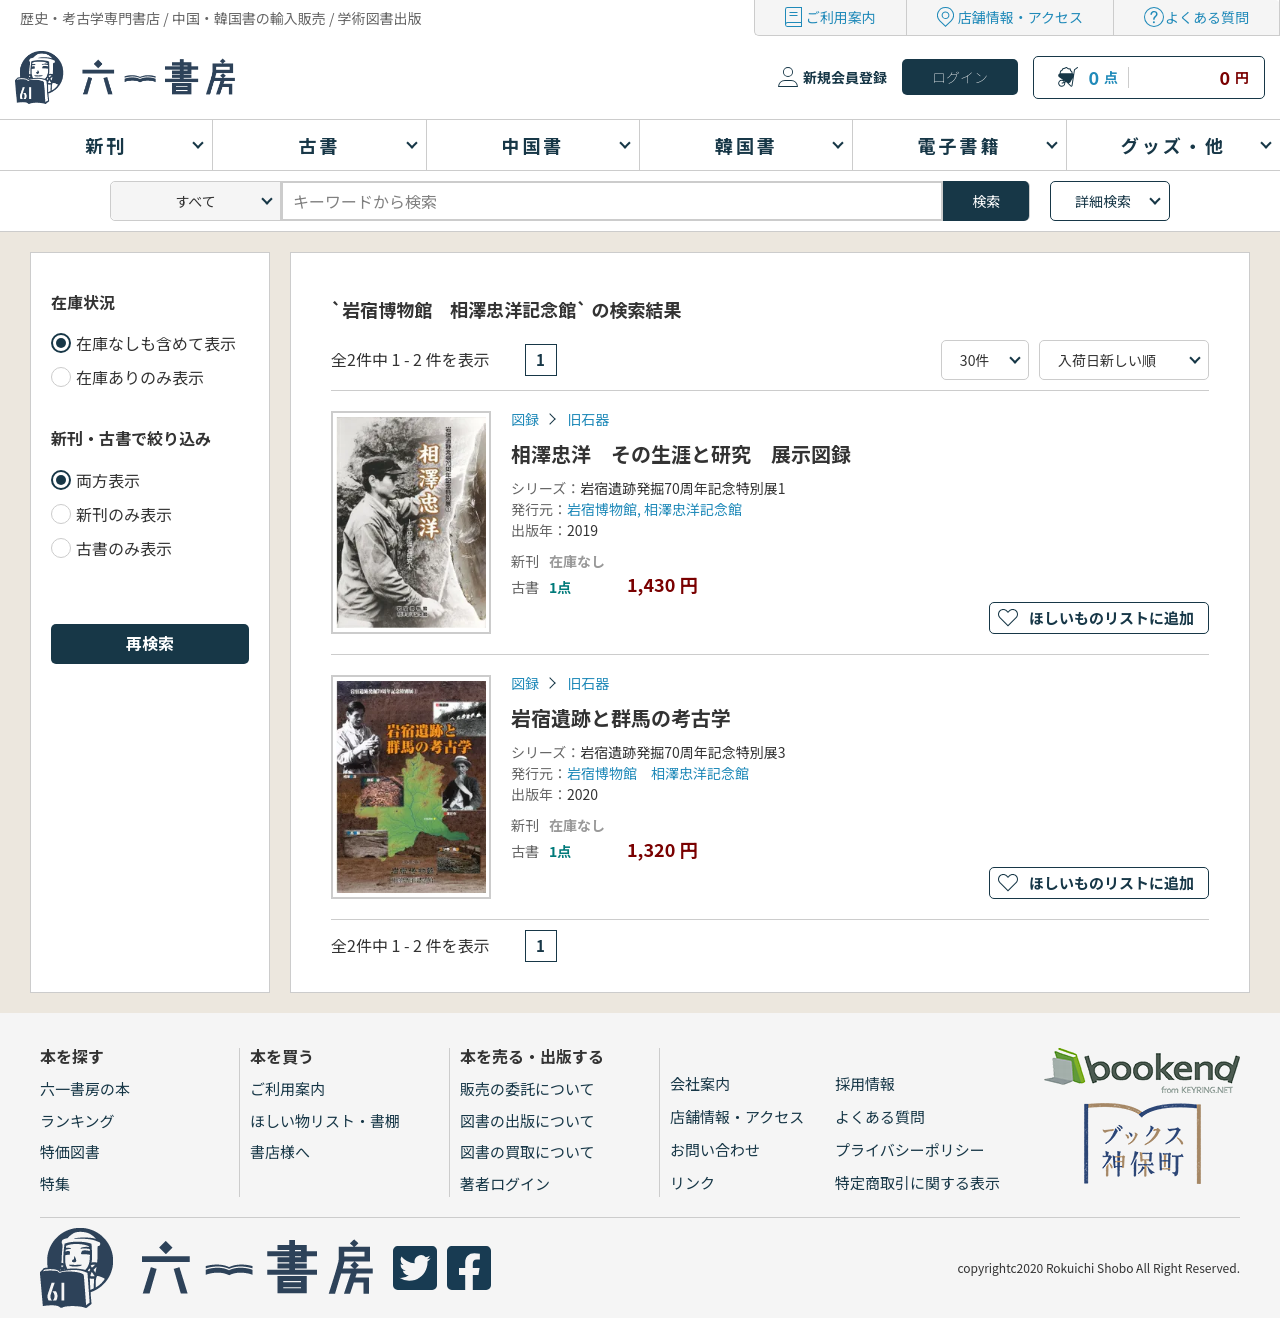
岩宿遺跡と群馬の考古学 (621, 717)
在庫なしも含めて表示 (156, 343)
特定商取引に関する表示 (917, 1182)
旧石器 (588, 419)
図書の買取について (527, 1151)
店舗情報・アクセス (1020, 17)
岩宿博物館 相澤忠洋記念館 (658, 773)
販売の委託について (527, 1088)
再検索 (150, 643)
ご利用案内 (841, 17)
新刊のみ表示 (124, 514)
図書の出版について (527, 1120)
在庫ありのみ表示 (140, 377)
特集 (55, 1183)
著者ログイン (505, 1183)
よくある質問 (1207, 17)
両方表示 (108, 480)
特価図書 (70, 1151)
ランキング (77, 1120)
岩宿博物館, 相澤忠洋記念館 (654, 509)
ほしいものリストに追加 (1111, 617)
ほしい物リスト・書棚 (325, 1120)
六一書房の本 (85, 1088)
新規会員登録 (845, 77)
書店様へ (280, 1151)
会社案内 (700, 1083)
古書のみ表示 (124, 548)
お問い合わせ (715, 1149)
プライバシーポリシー (910, 1149)
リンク (692, 1182)
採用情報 (865, 1083)
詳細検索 (1103, 201)
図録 (525, 419)
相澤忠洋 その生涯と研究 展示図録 (681, 453)
